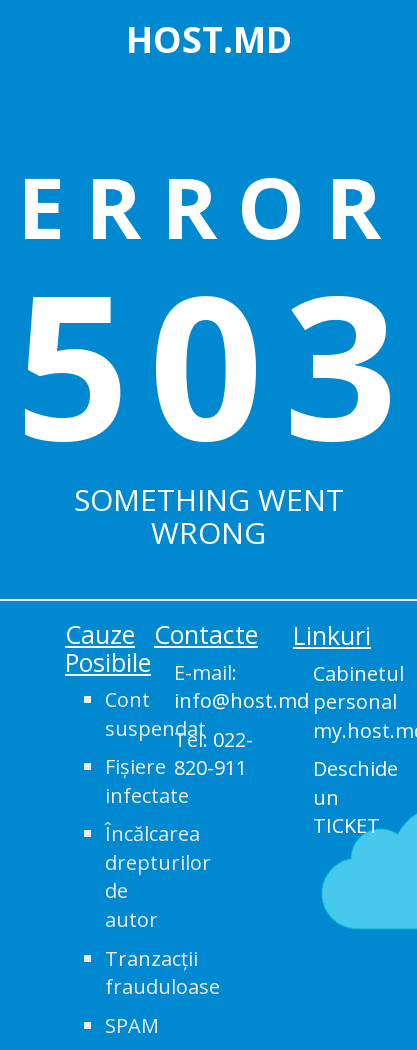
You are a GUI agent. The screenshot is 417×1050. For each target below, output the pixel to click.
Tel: (213, 754)
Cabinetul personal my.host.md (357, 702)
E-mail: (218, 687)
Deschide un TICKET (355, 797)
